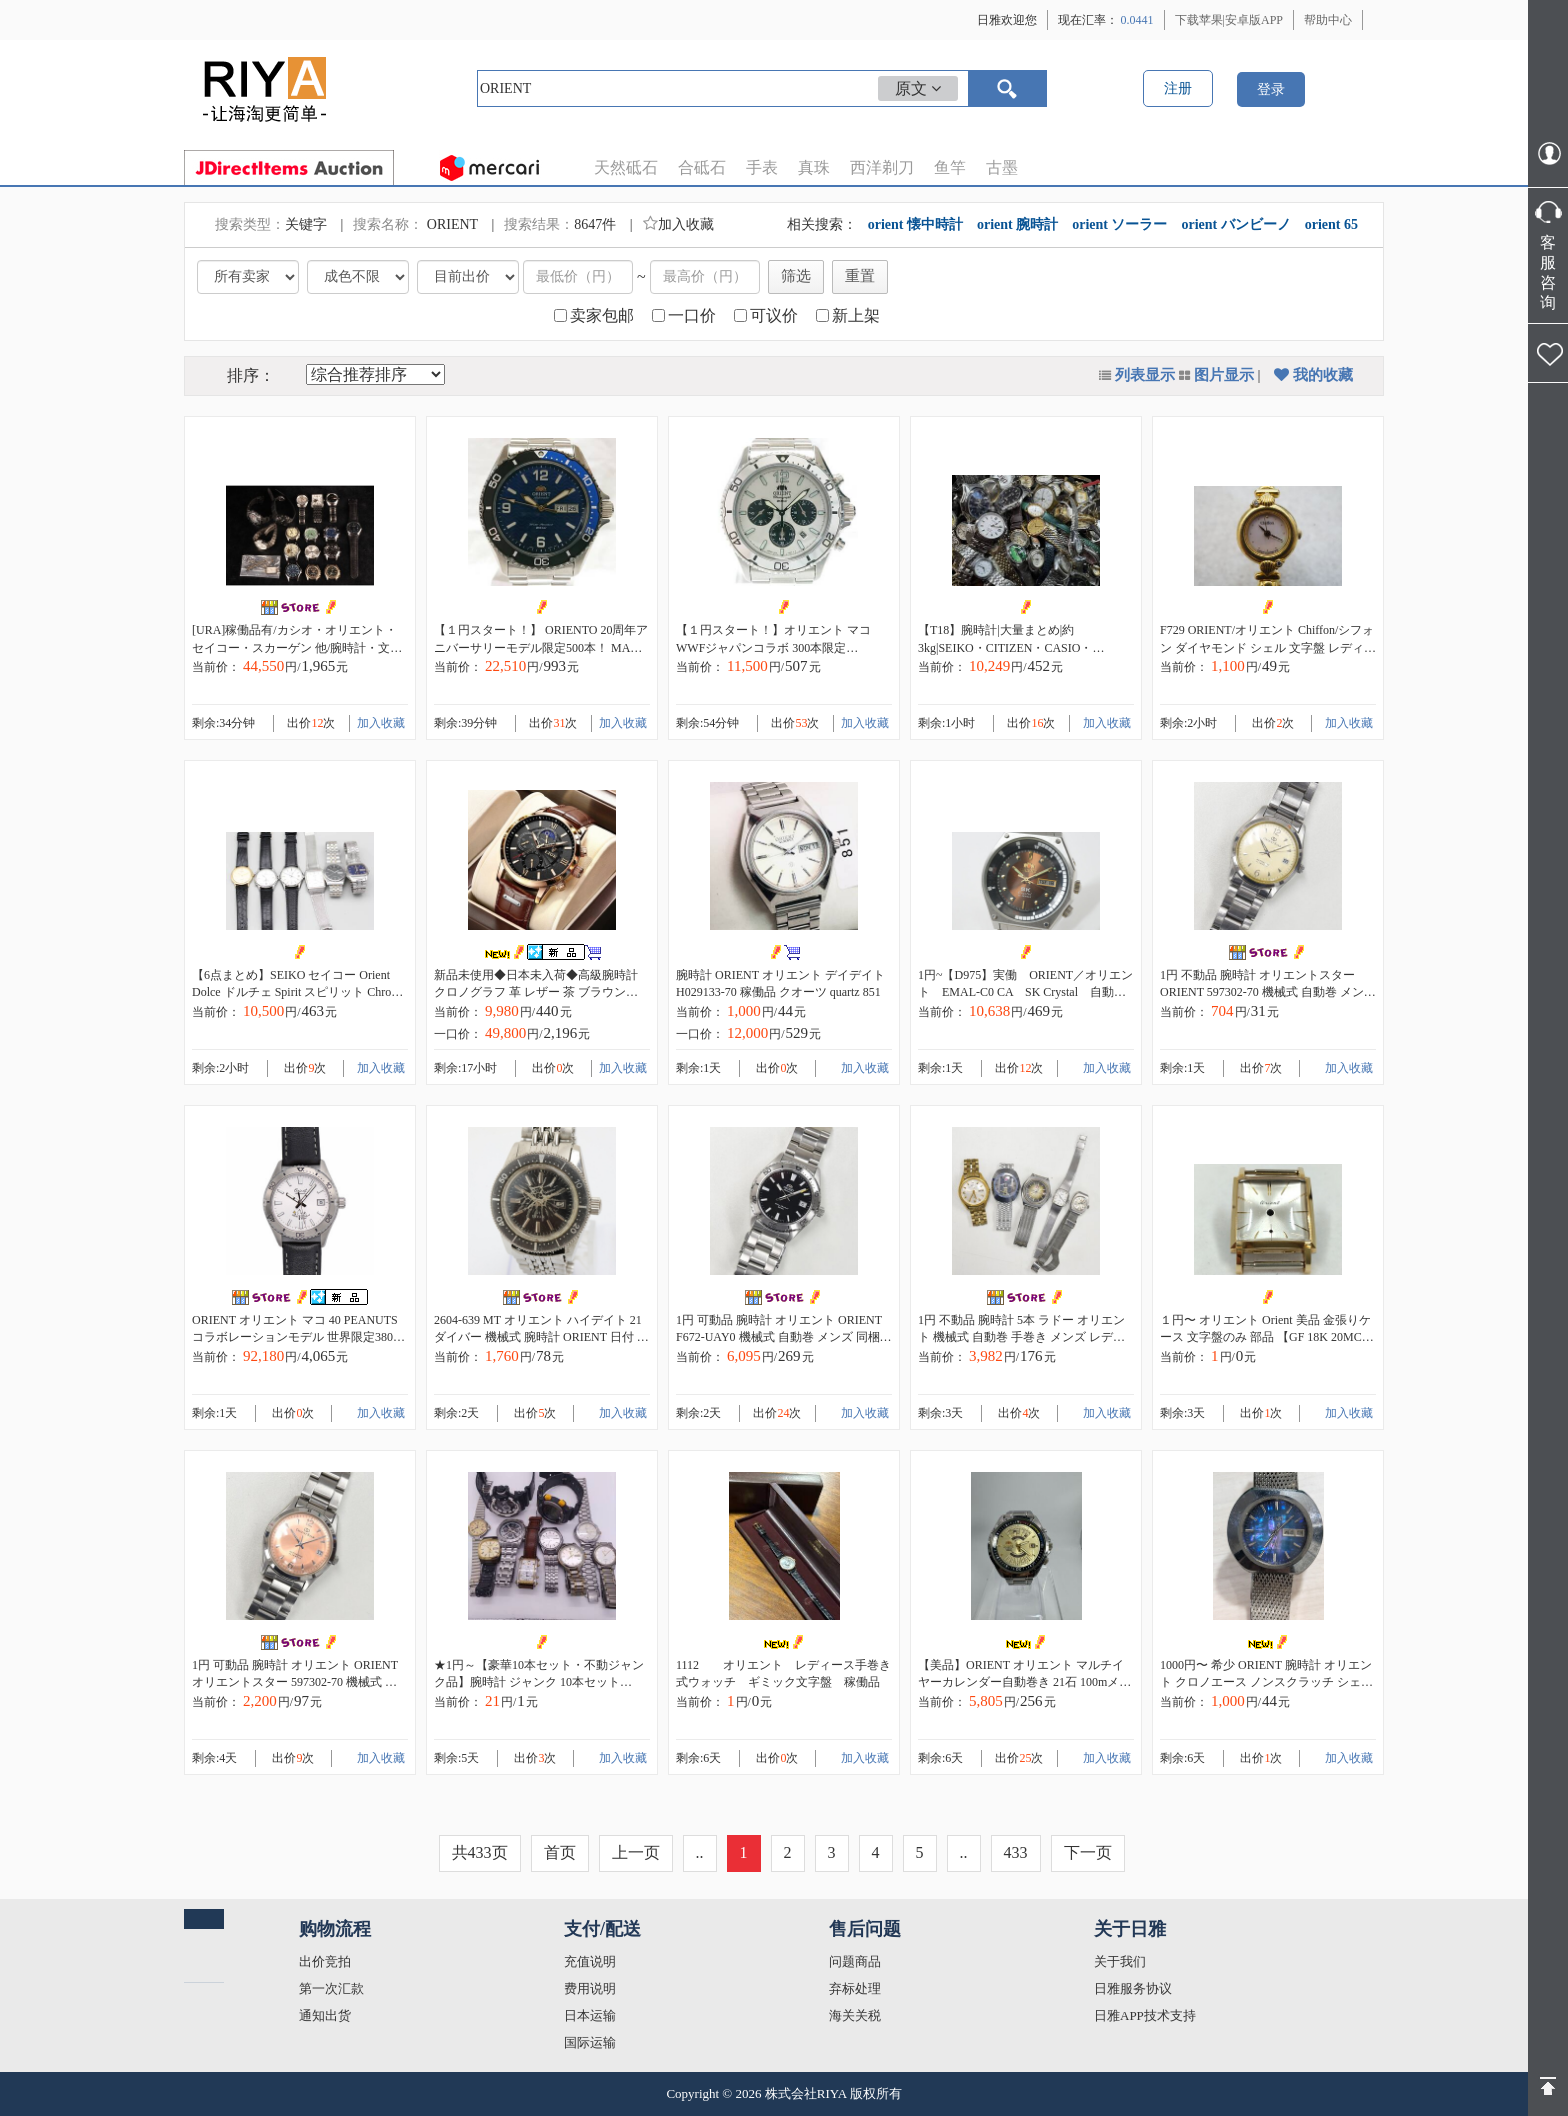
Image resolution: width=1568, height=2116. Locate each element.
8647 (588, 224)
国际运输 (590, 2042)
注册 (1178, 88)
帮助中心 (1328, 20)
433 (1016, 1852)
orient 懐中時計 (915, 224)
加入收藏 (678, 224)
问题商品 (855, 1961)
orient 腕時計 (1017, 224)
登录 (1271, 89)
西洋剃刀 (882, 167)
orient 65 (1331, 224)
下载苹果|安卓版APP (1229, 20)
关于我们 (1120, 1961)
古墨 (1002, 167)
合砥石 (702, 167)
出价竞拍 (325, 1961)
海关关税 (855, 2015)
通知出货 (325, 2015)
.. (700, 1852)
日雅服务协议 (1133, 1988)
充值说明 (590, 1961)
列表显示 (1145, 375)
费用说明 (590, 1988)
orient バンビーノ (1235, 224)
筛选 (796, 276)
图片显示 (1224, 375)
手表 (762, 167)
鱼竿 (950, 167)
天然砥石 (626, 167)
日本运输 (590, 2015)
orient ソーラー (1119, 224)
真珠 (814, 167)
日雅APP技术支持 (1145, 2015)
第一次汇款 (331, 1988)
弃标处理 (855, 1988)
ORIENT (454, 224)
